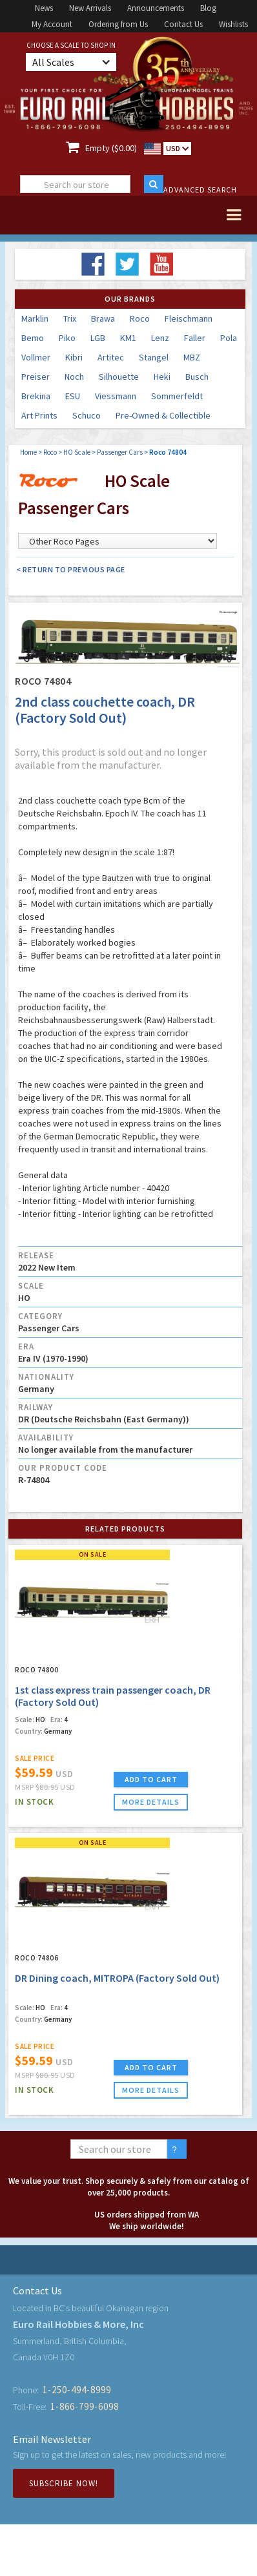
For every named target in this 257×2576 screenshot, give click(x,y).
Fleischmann (188, 318)
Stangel (154, 357)
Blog (208, 8)
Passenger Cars (120, 452)
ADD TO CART (151, 1779)
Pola (228, 338)
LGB (97, 338)
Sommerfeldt (177, 396)
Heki (162, 376)
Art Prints (39, 415)
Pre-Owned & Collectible (163, 415)
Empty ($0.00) (111, 148)
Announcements (155, 8)
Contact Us (183, 24)
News (44, 8)
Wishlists (233, 24)
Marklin (34, 318)
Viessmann (115, 396)
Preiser (35, 376)
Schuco (86, 415)
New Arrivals (90, 8)
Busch (197, 376)
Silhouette (119, 376)
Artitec (111, 357)
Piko (67, 338)
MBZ (191, 357)
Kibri (74, 357)
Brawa (103, 318)
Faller (194, 338)
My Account (52, 24)
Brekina (35, 396)
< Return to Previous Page (70, 569)
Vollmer (35, 357)
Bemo (32, 338)
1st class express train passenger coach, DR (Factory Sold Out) (113, 1696)
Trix (69, 318)
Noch (74, 376)
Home (28, 452)
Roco (140, 318)
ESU (72, 396)
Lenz (160, 338)
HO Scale (76, 452)
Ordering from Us (118, 24)
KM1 (128, 338)
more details (151, 1802)
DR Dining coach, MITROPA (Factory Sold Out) (117, 1977)
